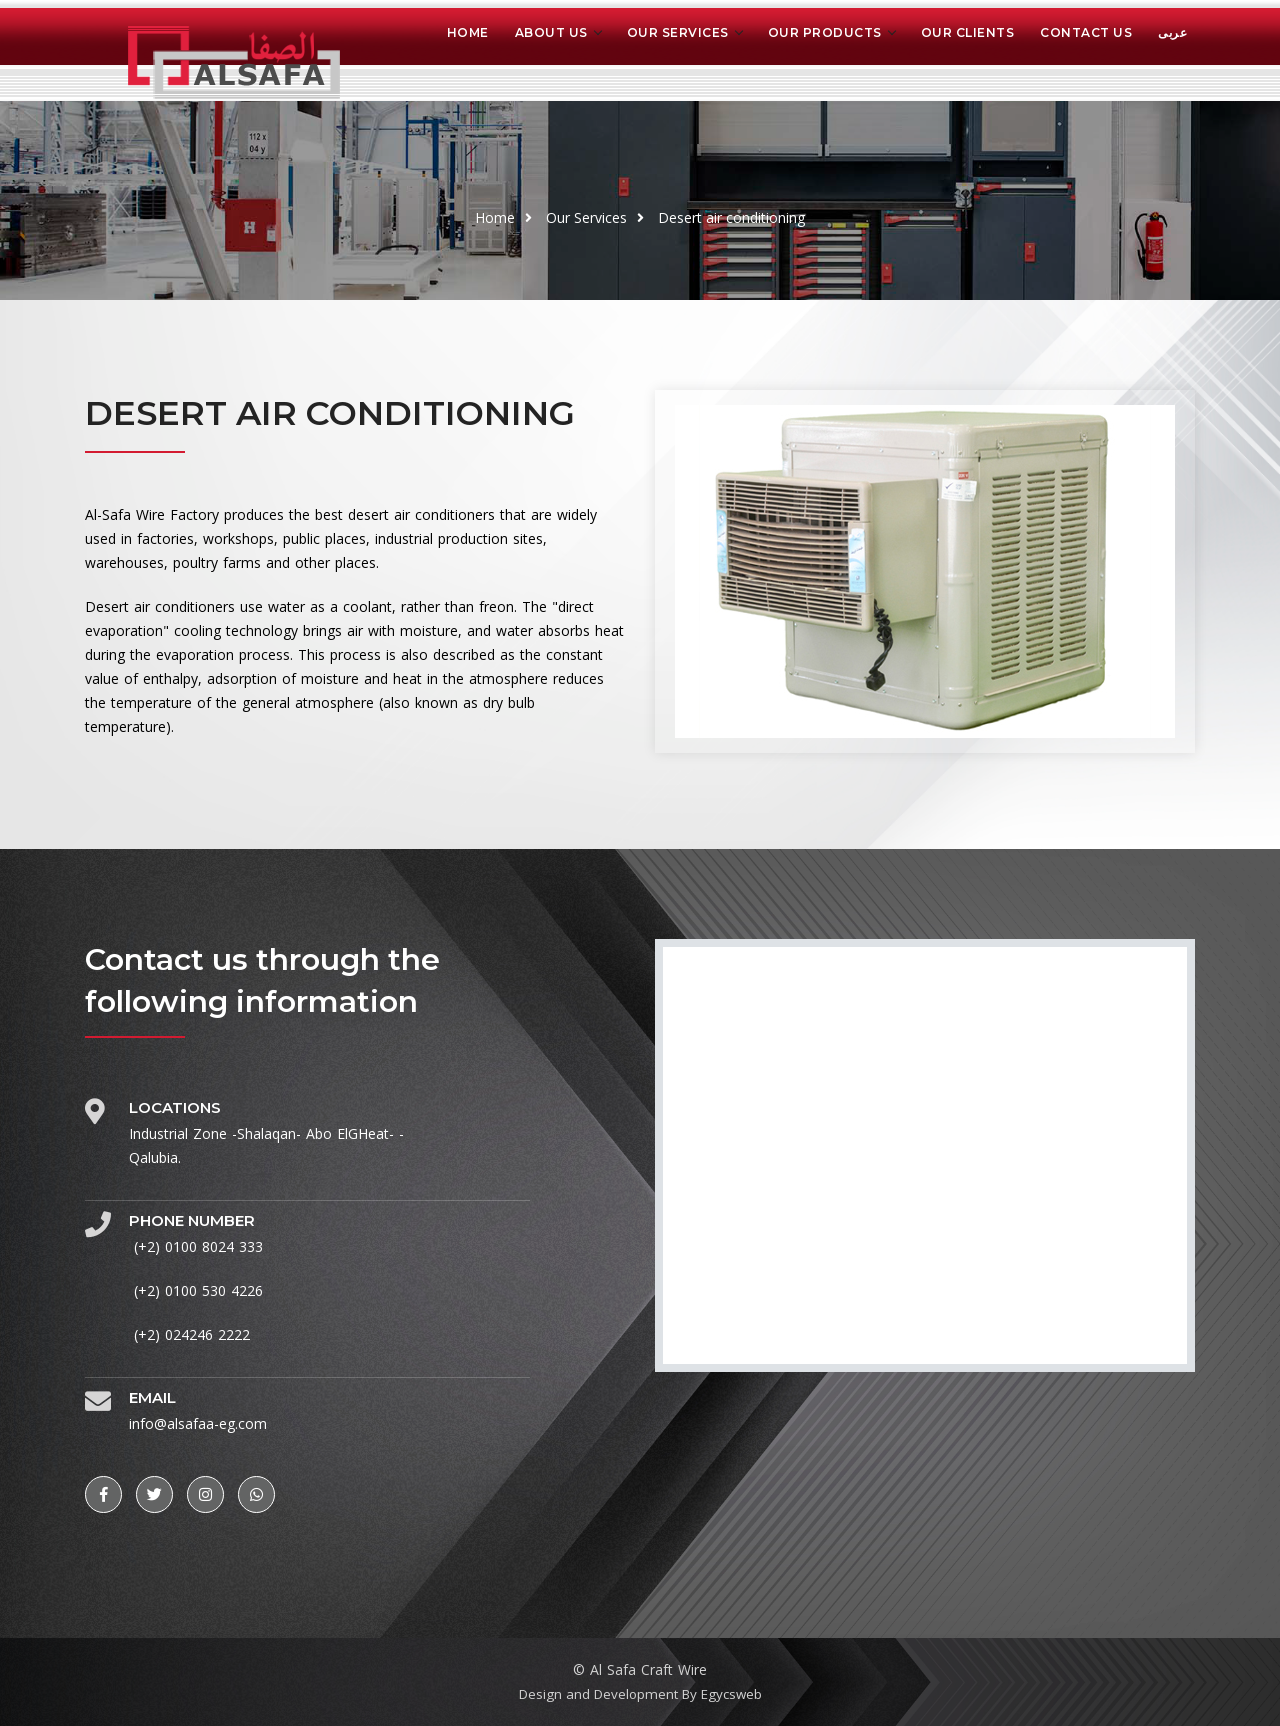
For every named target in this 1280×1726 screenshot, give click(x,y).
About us (551, 32)
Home (468, 32)
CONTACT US (1086, 32)
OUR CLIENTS (968, 32)
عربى (1172, 32)
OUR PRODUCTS (825, 32)
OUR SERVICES (678, 32)
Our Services (586, 217)
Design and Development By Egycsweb (640, 1693)
